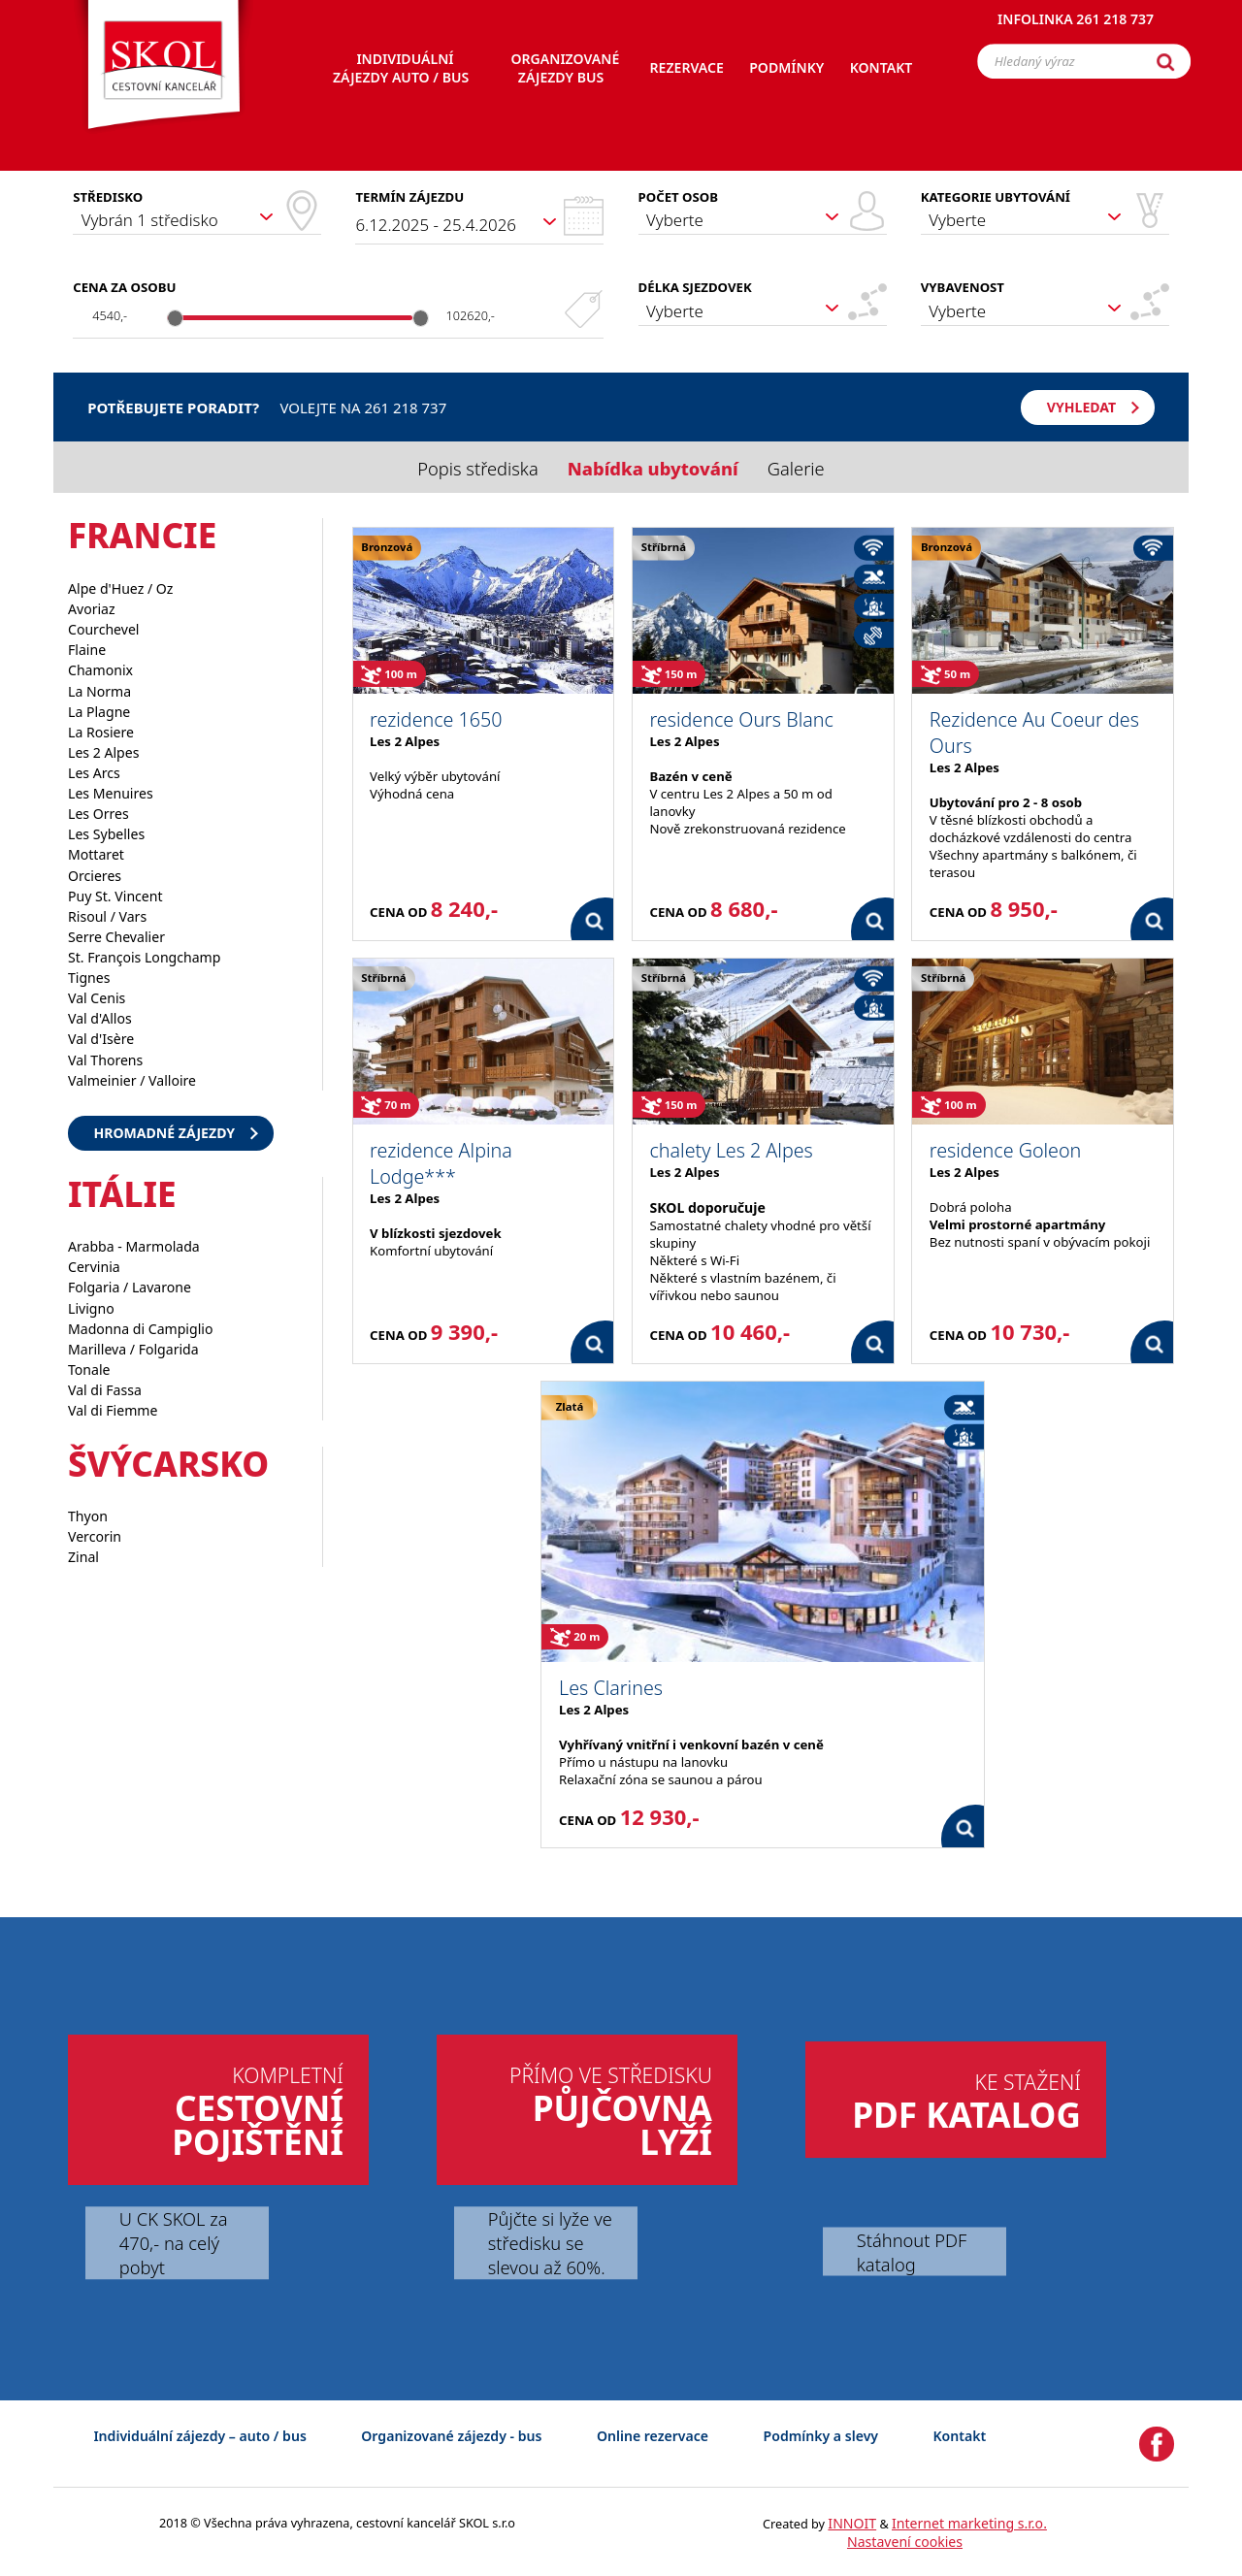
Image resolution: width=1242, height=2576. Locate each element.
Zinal (83, 1557)
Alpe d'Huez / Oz (120, 588)
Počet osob (678, 197)
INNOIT (852, 2523)
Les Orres (98, 813)
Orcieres (94, 875)
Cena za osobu (124, 287)
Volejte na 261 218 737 (362, 407)
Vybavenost (962, 287)
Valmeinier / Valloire (132, 1080)
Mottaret (96, 854)
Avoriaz (91, 609)
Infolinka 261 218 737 (1075, 24)
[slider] (175, 318)
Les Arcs (94, 773)
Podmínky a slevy (821, 2436)
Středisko (108, 197)
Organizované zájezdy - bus (451, 2436)
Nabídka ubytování (653, 467)
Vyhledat (1081, 407)
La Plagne (99, 711)
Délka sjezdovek (695, 287)
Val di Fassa (105, 1390)
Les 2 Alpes (103, 752)
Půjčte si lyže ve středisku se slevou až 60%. (550, 2242)
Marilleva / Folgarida (133, 1349)
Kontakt (960, 2436)
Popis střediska (477, 467)
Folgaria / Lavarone (129, 1287)
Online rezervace (652, 2436)
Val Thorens (105, 1060)
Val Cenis (96, 998)
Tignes (89, 977)
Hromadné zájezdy (164, 1133)
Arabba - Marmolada (134, 1246)
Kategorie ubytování (995, 197)
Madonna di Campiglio (140, 1329)
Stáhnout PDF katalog (911, 2252)
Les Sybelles (106, 834)
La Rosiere (101, 732)
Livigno (91, 1308)
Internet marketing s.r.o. (969, 2523)
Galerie (796, 467)
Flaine (87, 649)
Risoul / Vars (107, 916)
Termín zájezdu (409, 197)
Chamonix (100, 670)
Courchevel (104, 629)
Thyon (88, 1516)
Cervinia (94, 1266)
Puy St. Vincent (115, 896)
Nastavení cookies (905, 2541)
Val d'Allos (100, 1018)
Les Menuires (110, 793)
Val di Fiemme (112, 1410)
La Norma (99, 691)
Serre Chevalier (116, 937)
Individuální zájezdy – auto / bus (199, 2436)
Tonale (89, 1369)
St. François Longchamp (144, 957)
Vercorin (94, 1536)
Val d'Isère (101, 1038)
